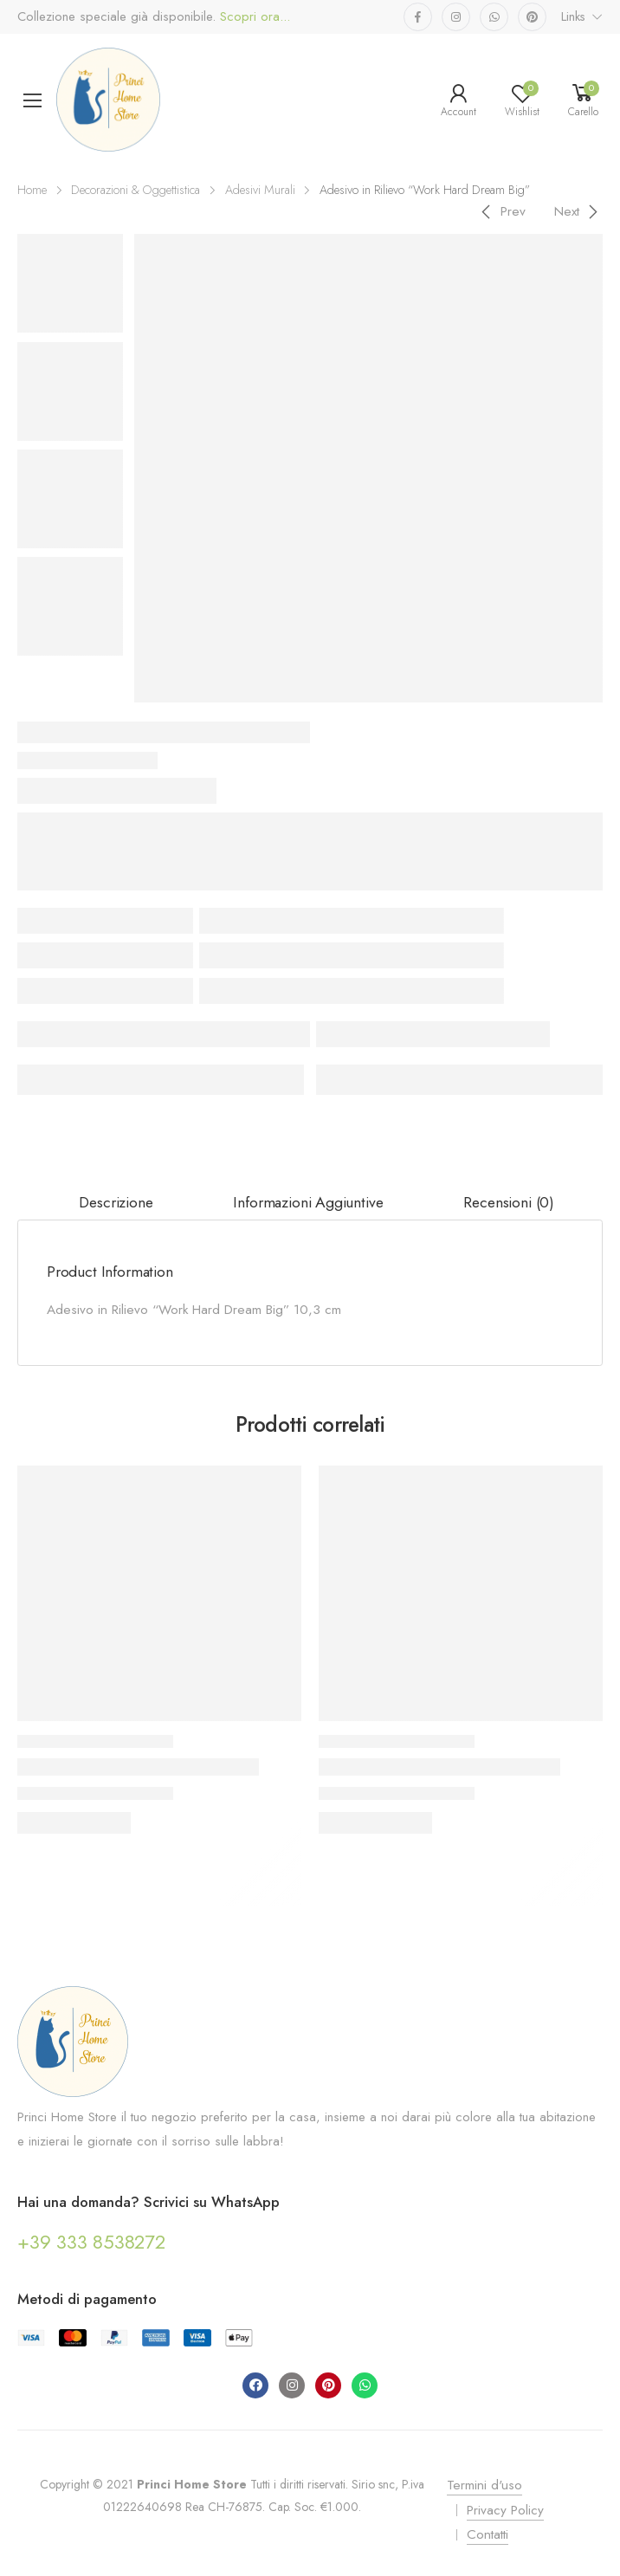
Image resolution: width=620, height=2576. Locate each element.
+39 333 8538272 (91, 2242)
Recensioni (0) (508, 1202)
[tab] (115, 1203)
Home (32, 189)
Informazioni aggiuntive (308, 1202)
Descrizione (115, 1202)
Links (573, 16)
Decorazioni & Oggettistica (135, 189)
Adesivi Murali (260, 189)
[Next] (579, 211)
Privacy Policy (505, 2510)
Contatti (487, 2534)
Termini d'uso (484, 2485)
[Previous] (501, 211)
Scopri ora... (253, 16)
